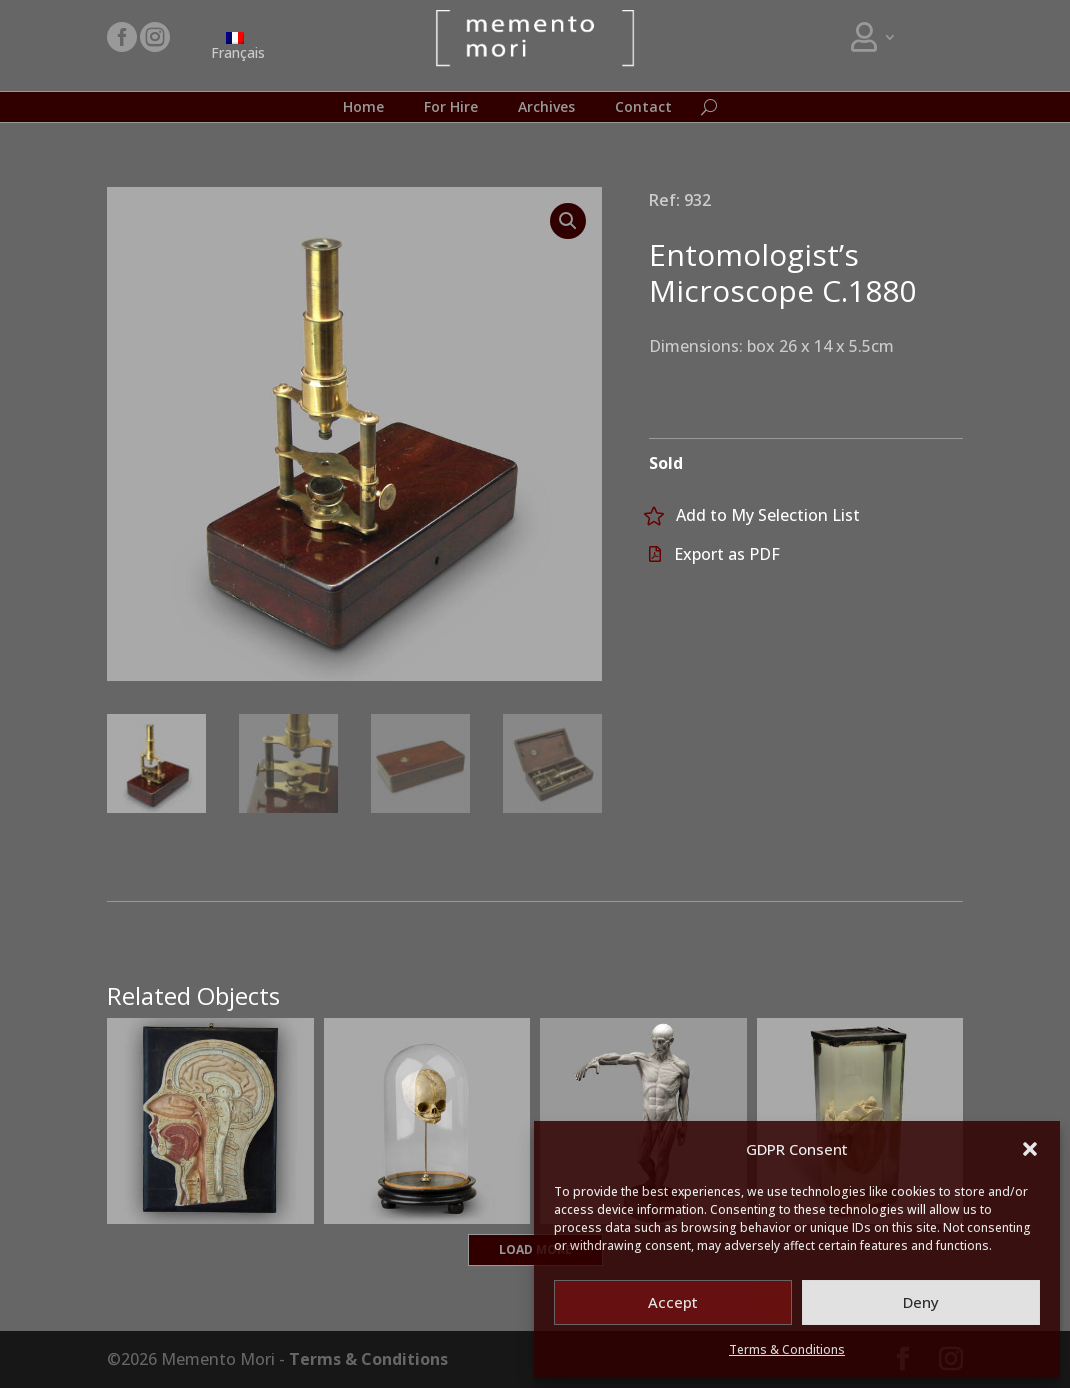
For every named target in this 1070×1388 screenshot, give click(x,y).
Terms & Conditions (787, 1349)
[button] (1030, 1149)
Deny (921, 1302)
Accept (673, 1302)
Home (363, 108)
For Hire (451, 108)
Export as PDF (727, 554)
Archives (546, 108)
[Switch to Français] (235, 45)
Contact (643, 108)
